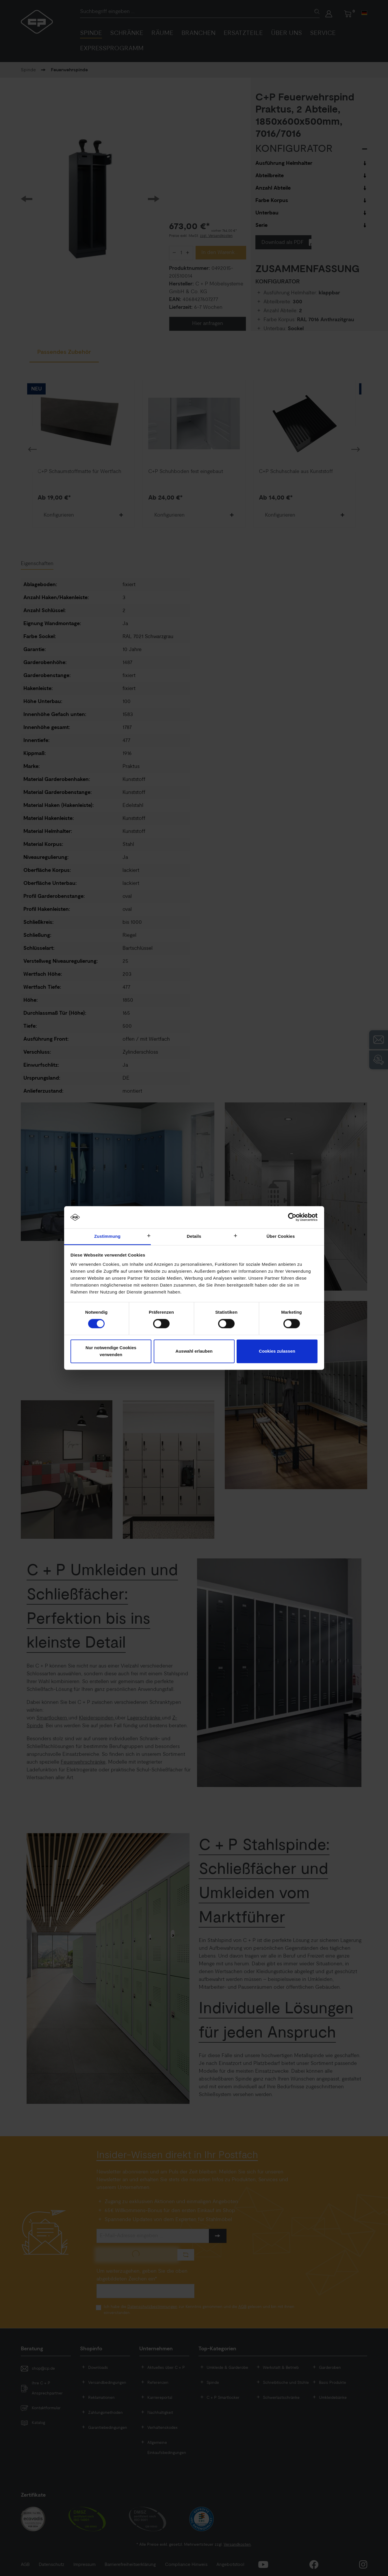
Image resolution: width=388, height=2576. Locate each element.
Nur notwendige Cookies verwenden (111, 1351)
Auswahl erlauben (193, 1351)
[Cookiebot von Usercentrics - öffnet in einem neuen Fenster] (292, 1217)
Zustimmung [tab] (107, 1236)
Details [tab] (194, 1236)
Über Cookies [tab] (281, 1236)
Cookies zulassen (277, 1351)
